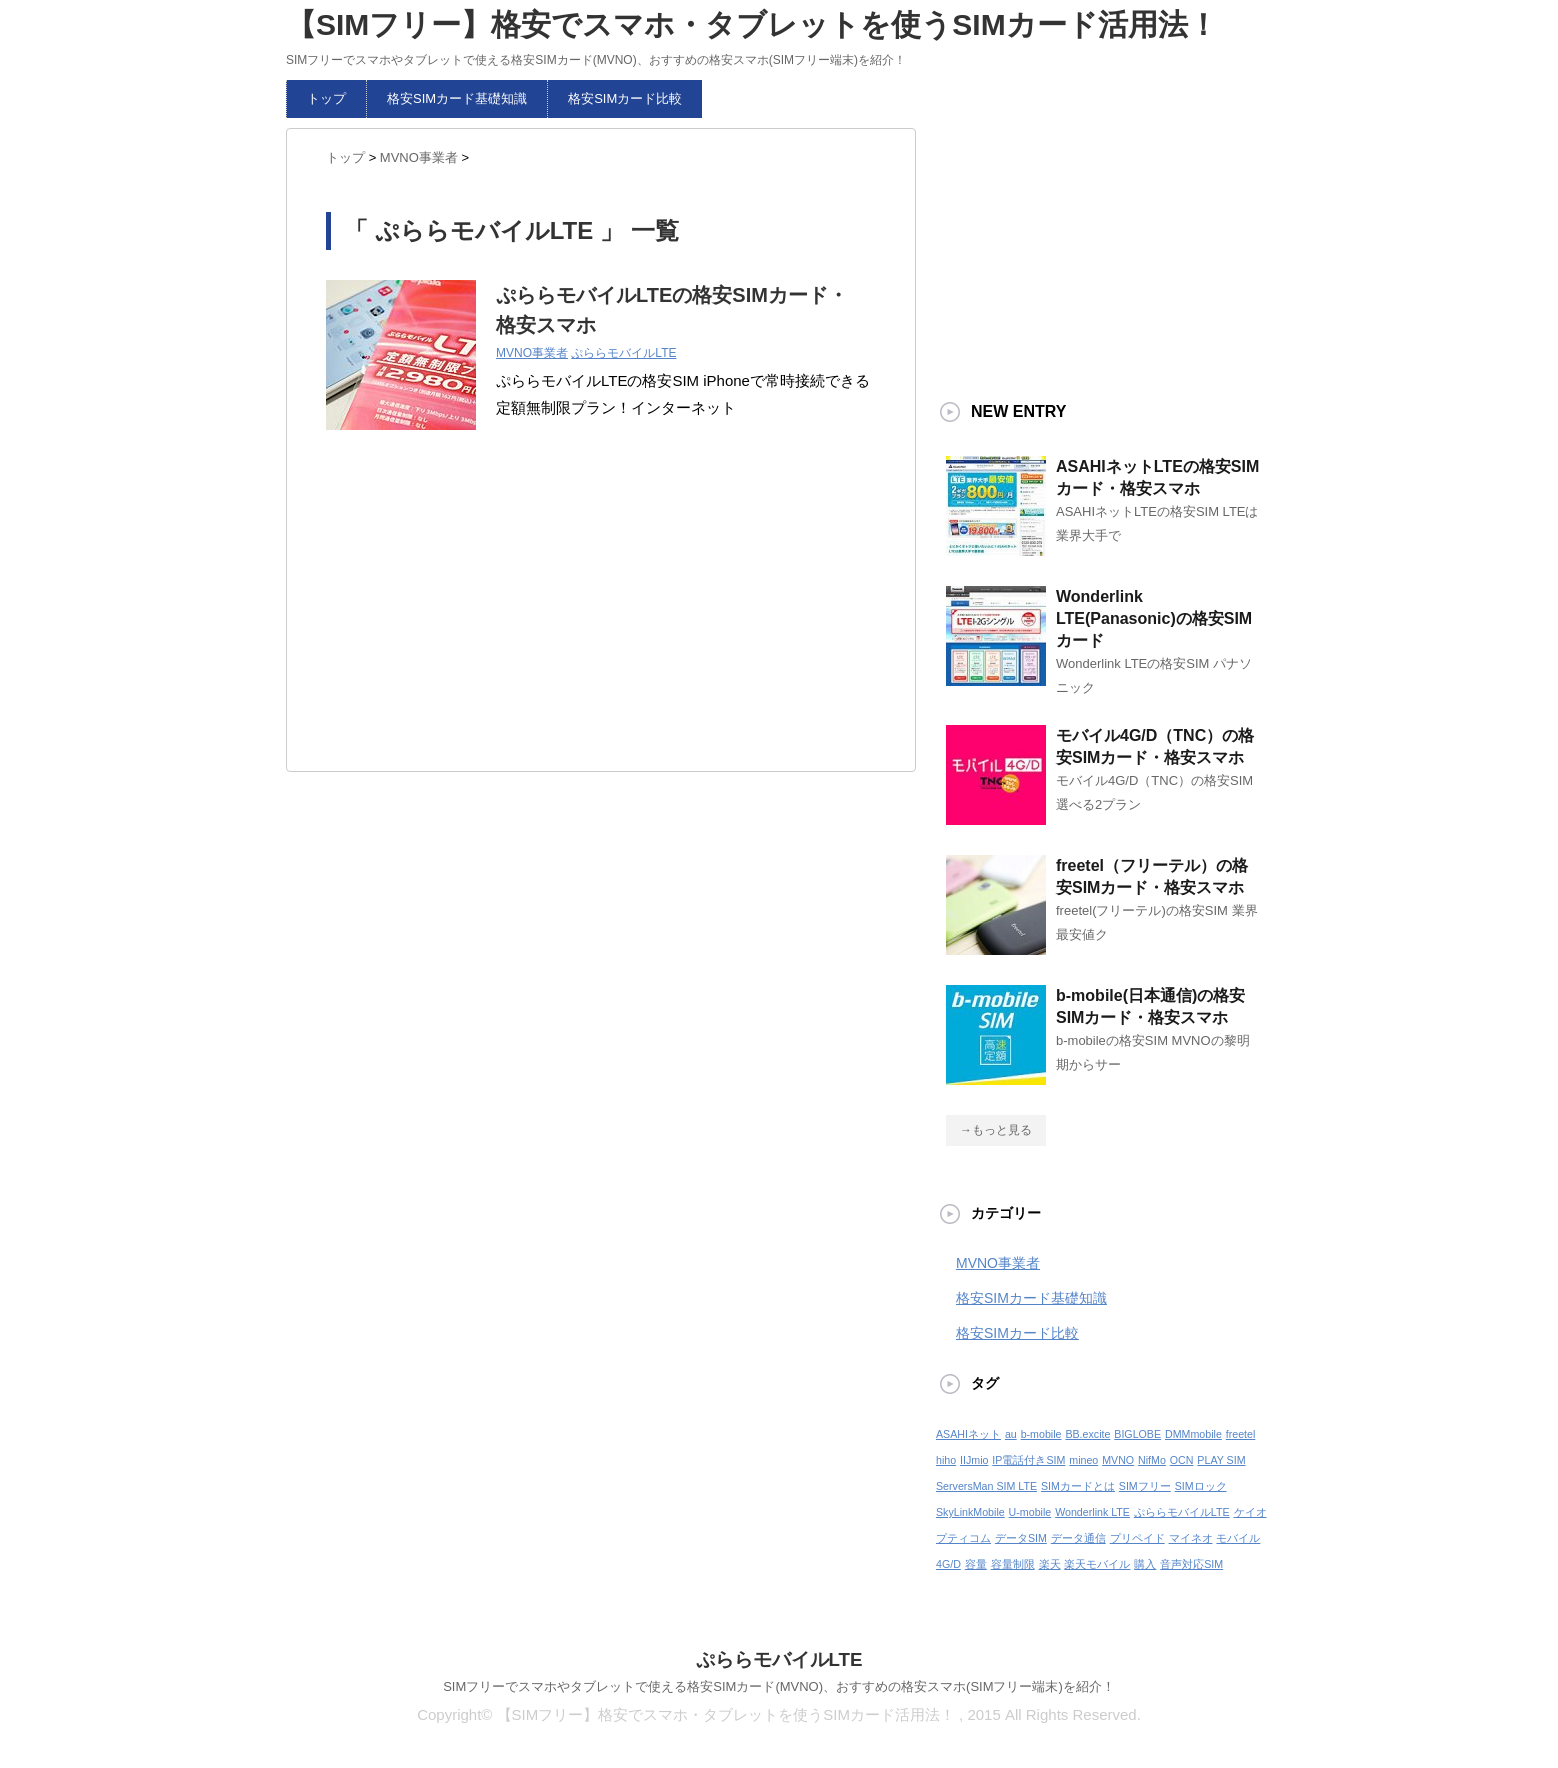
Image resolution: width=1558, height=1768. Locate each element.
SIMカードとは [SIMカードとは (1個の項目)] (1078, 1486)
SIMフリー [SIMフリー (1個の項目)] (1145, 1486)
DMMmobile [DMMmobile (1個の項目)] (1193, 1434)
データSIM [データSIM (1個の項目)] (1021, 1538)
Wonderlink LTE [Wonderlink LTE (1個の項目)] (1092, 1512)
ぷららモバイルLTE (623, 353)
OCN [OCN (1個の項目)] (1182, 1460)
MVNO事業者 (532, 353)
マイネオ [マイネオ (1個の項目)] (1191, 1538)
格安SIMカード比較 (625, 98)
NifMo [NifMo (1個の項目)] (1152, 1460)
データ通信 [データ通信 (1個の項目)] (1078, 1538)
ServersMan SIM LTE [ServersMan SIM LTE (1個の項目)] (986, 1486)
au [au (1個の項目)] (1011, 1434)
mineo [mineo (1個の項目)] (1083, 1460)
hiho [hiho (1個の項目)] (946, 1460)
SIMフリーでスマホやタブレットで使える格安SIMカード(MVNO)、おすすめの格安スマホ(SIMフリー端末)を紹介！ (779, 1686)
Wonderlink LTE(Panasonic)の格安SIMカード (1154, 618)
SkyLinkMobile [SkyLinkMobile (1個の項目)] (970, 1512)
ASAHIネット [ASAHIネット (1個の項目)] (968, 1434)
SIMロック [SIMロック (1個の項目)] (1201, 1486)
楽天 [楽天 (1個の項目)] (1050, 1564)
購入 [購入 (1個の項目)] (1145, 1564)
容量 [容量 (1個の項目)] (976, 1564)
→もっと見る (996, 1130)
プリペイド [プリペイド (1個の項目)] (1137, 1538)
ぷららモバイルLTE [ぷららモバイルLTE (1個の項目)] (1182, 1512)
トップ (326, 98)
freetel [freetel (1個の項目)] (1241, 1434)
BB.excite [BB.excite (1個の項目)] (1087, 1434)
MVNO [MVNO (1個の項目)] (1118, 1460)
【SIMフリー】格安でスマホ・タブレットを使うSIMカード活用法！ (752, 24)
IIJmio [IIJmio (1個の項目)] (974, 1460)
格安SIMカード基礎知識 (457, 98)
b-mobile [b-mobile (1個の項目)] (1041, 1434)
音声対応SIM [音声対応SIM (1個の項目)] (1191, 1564)
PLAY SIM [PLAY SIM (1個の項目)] (1221, 1460)
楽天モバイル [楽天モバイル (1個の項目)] (1097, 1564)
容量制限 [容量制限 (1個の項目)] (1013, 1564)
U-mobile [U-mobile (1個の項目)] (1030, 1512)
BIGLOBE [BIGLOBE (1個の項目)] (1137, 1434)
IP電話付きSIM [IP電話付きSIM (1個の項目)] (1028, 1460)
